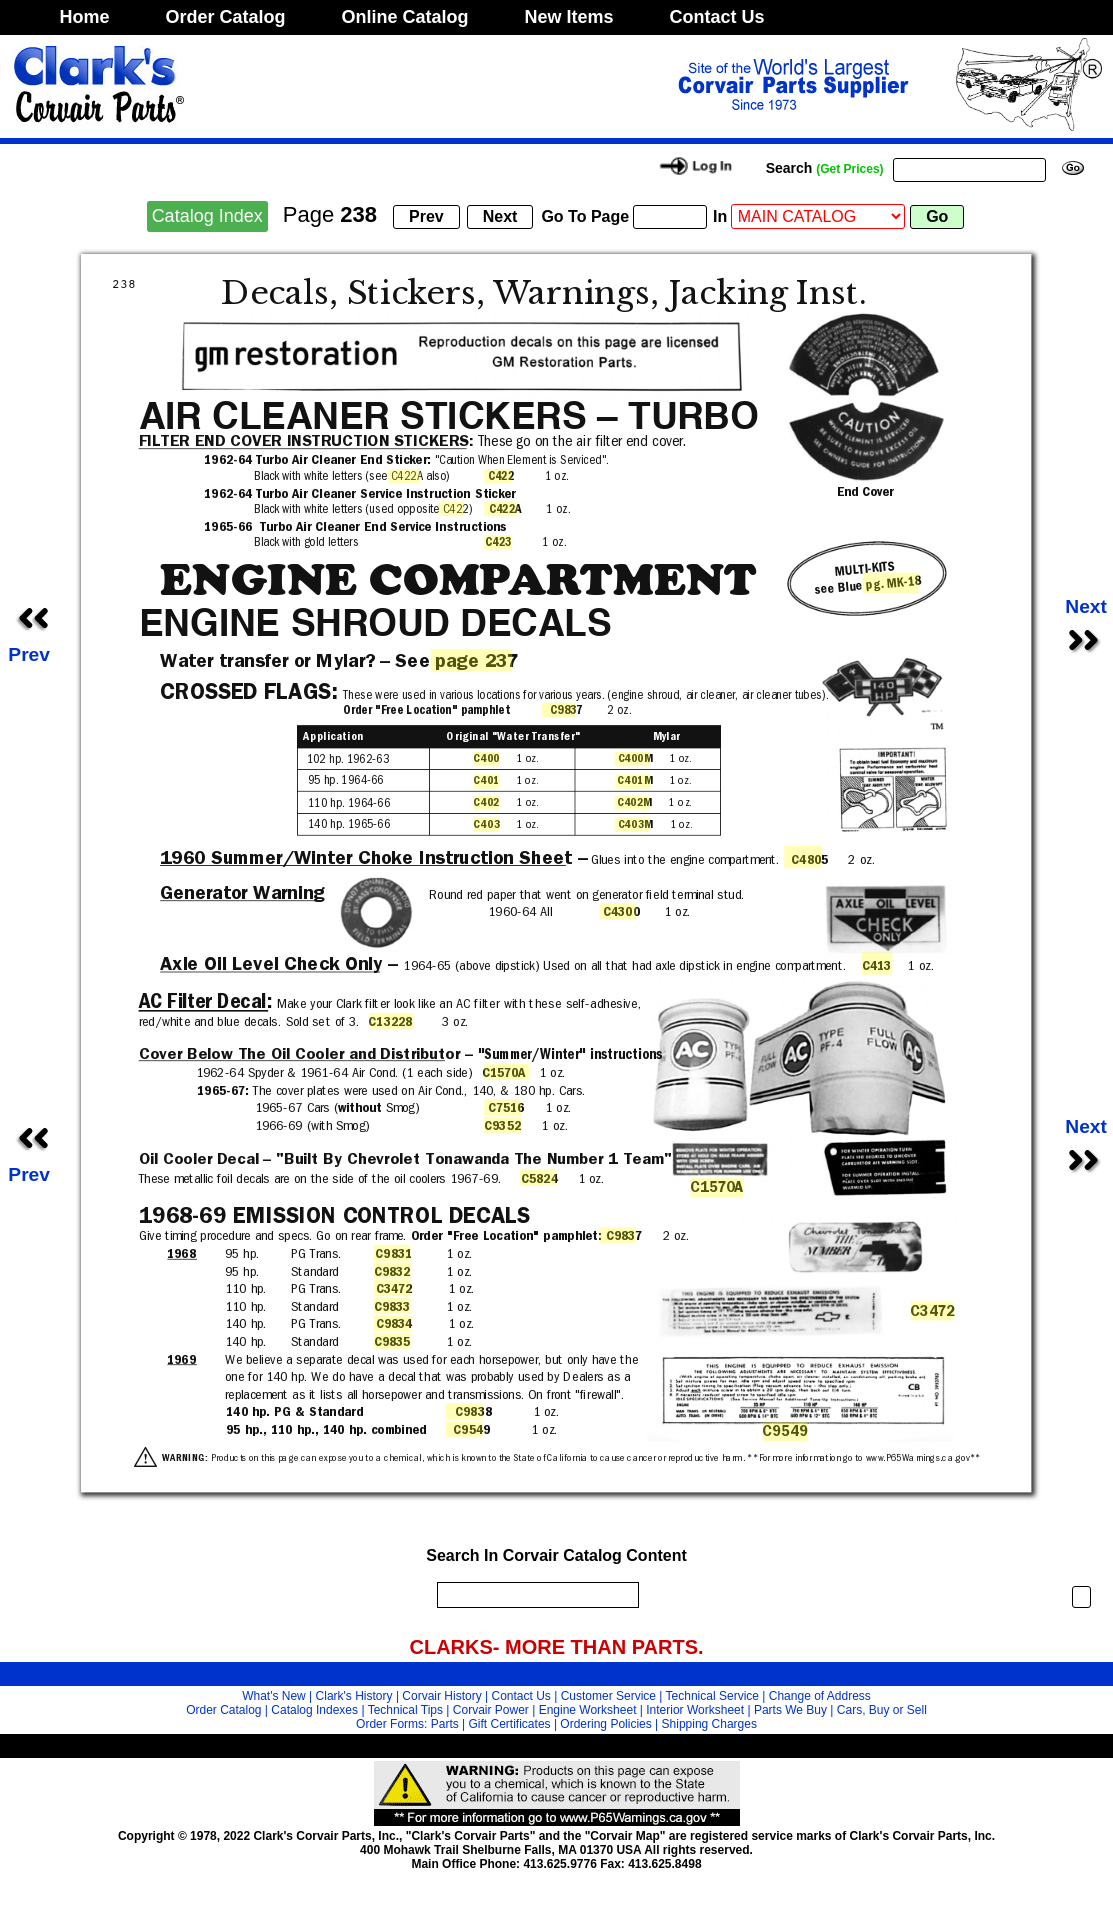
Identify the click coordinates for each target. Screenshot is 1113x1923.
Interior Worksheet (695, 1710)
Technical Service (712, 1696)
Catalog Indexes (314, 1710)
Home (85, 17)
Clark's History (354, 1696)
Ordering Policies (605, 1724)
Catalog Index (207, 216)
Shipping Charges (709, 1724)
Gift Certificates (510, 1724)
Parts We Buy (790, 1710)
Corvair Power (491, 1710)
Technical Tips (405, 1710)
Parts (445, 1724)
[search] (533, 1595)
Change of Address (820, 1696)
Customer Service (608, 1696)
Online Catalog (405, 17)
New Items (569, 17)
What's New (274, 1696)
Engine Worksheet (588, 1710)
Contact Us (717, 17)
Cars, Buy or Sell (882, 1710)
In (720, 216)
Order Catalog (226, 17)
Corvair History (441, 1696)
